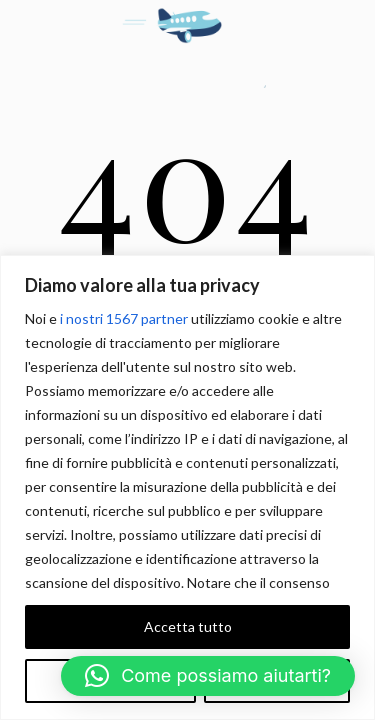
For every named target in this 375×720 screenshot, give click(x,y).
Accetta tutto (188, 626)
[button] (208, 676)
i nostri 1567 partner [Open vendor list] (124, 318)
